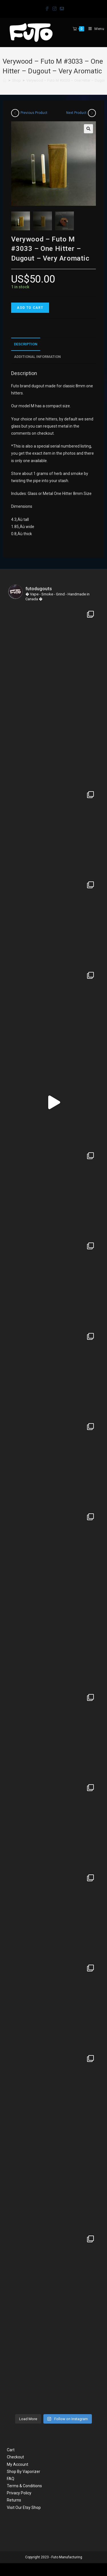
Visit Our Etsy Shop (24, 2507)
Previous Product (34, 113)
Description (25, 344)
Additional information (37, 357)
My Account (17, 2464)
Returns (14, 2500)
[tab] (53, 344)
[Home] (5, 80)
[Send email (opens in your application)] (61, 8)
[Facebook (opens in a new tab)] (47, 8)
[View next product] (92, 113)
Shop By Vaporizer (23, 2471)
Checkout (15, 2457)
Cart (11, 2450)
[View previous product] (15, 113)
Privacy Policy (19, 2493)
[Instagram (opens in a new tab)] (54, 8)
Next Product (76, 113)
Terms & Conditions (24, 2486)
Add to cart (30, 308)
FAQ (10, 2478)
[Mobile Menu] (94, 28)
